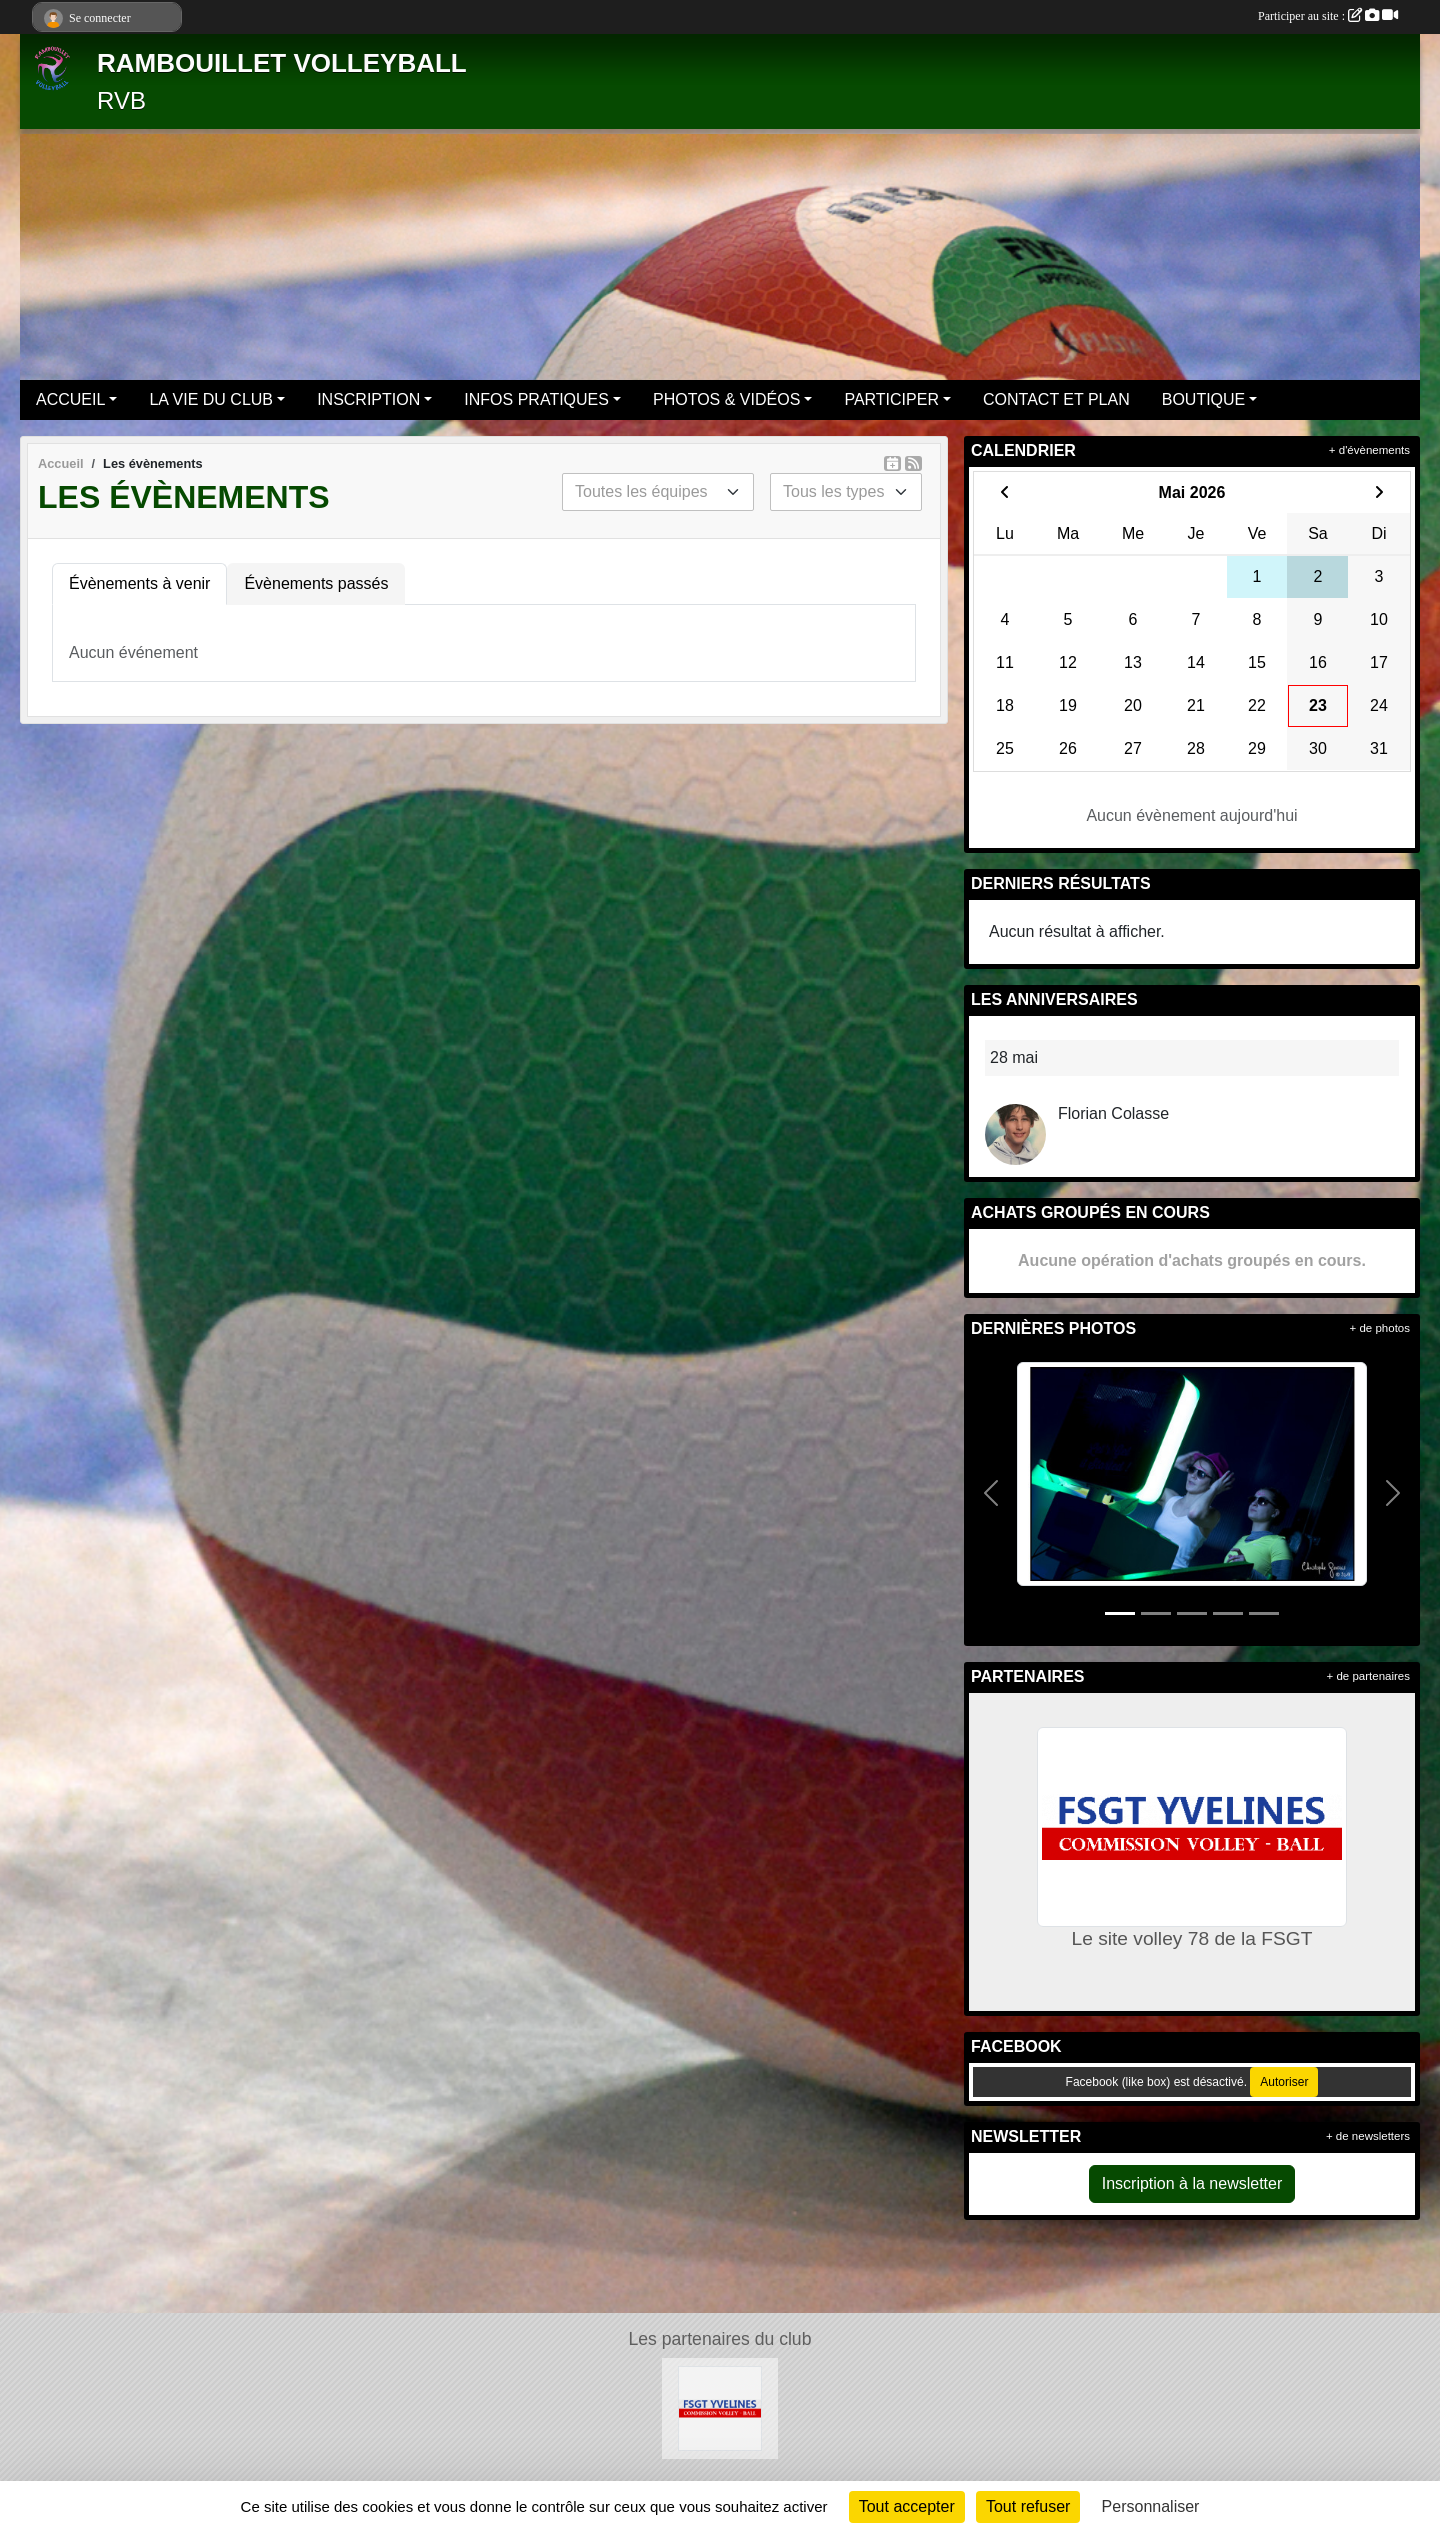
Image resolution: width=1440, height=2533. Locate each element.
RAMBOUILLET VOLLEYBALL (282, 63)
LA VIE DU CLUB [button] (211, 399)
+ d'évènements (1369, 450)
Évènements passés (316, 583)
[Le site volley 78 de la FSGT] (720, 2407)
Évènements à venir (139, 583)
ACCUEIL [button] (70, 399)
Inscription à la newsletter (1192, 2183)
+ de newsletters (1368, 2136)
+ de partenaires (1368, 1676)
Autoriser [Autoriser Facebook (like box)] (1284, 2082)
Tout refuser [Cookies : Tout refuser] (1028, 2506)
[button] (991, 1494)
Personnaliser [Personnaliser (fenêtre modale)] (1151, 2506)
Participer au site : (1328, 16)
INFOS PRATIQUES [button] (536, 399)
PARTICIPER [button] (891, 399)
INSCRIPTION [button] (368, 399)
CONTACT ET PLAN (1056, 399)
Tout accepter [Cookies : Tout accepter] (907, 2506)
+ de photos (1380, 1328)
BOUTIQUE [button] (1204, 399)
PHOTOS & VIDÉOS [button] (726, 399)
